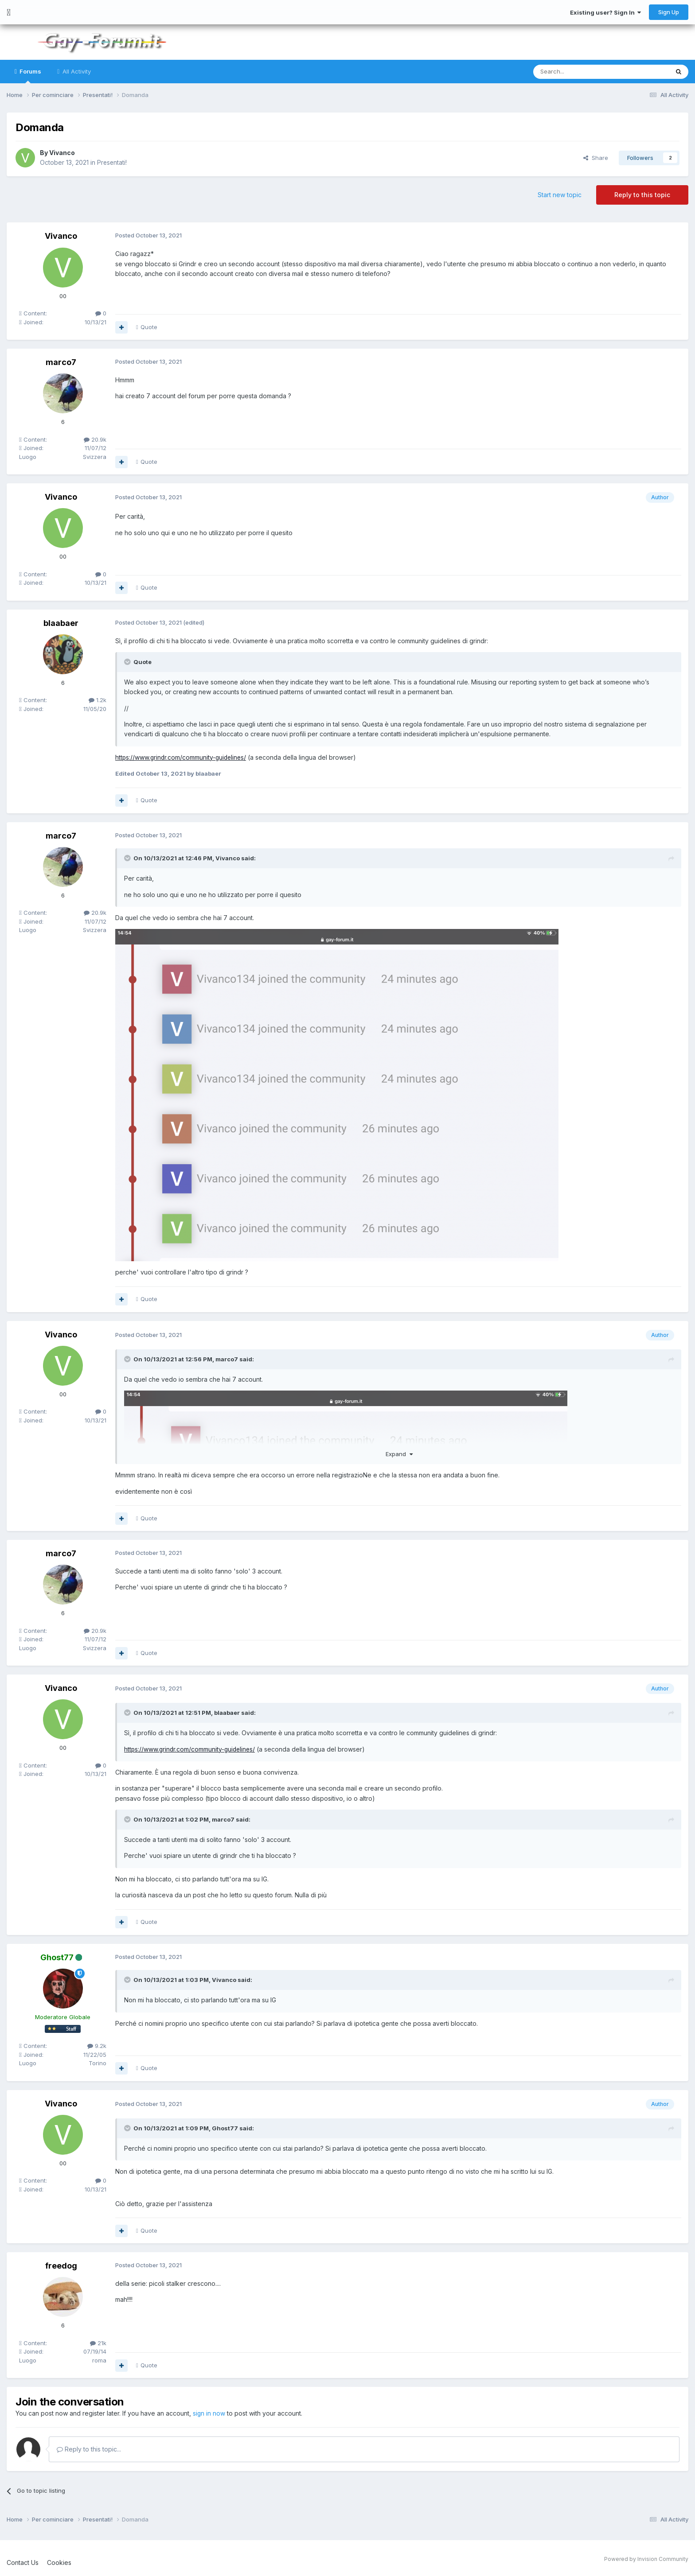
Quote (149, 326)
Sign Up (668, 12)
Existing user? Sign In (605, 12)
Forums (29, 75)
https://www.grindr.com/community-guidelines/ (182, 757)
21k (98, 2343)
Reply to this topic (642, 194)
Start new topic (560, 194)
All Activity (76, 71)
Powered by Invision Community (646, 2558)
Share (595, 157)
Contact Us (23, 2562)
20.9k (95, 439)
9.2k (96, 2045)
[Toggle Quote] (128, 661)
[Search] (578, 72)
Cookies (59, 2562)
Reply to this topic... (89, 2448)
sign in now (209, 2413)
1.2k (97, 699)
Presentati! (112, 162)
